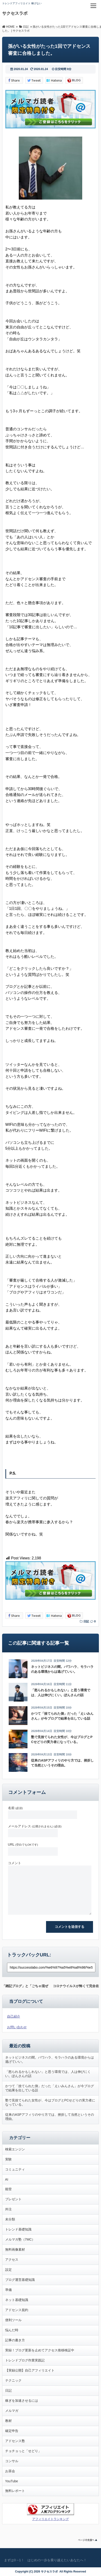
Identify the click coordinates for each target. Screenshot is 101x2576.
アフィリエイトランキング (50, 2519)
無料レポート (15, 2491)
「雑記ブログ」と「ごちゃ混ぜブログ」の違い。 (25, 1985)
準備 (8, 2290)
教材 (8, 2421)
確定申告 (11, 2431)
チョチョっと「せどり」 (23, 2451)
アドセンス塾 (15, 2441)
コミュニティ (15, 2169)
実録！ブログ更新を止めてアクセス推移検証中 (39, 2350)
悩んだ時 (11, 2330)
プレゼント (13, 2199)
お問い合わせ (17, 2027)
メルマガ (11, 2410)
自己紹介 (13, 2016)
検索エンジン (15, 2149)
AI (6, 2179)
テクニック (13, 2380)
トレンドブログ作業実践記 (25, 2360)
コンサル (11, 2461)
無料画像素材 (15, 2249)
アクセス (11, 2259)
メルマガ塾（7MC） (20, 2239)
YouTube (11, 2481)
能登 (8, 2189)
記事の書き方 (15, 2340)
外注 (8, 2209)
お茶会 (10, 2471)
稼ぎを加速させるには (21, 2400)
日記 (86, 1621)
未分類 (10, 2219)
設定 (8, 2269)
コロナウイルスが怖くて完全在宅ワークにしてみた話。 (76, 1985)
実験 (8, 2159)
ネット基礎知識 (16, 2300)
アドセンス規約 (16, 2310)
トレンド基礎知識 (18, 2229)
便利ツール (13, 2320)
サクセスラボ (14, 13)
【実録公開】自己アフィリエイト (29, 2370)
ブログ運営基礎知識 (20, 2280)
